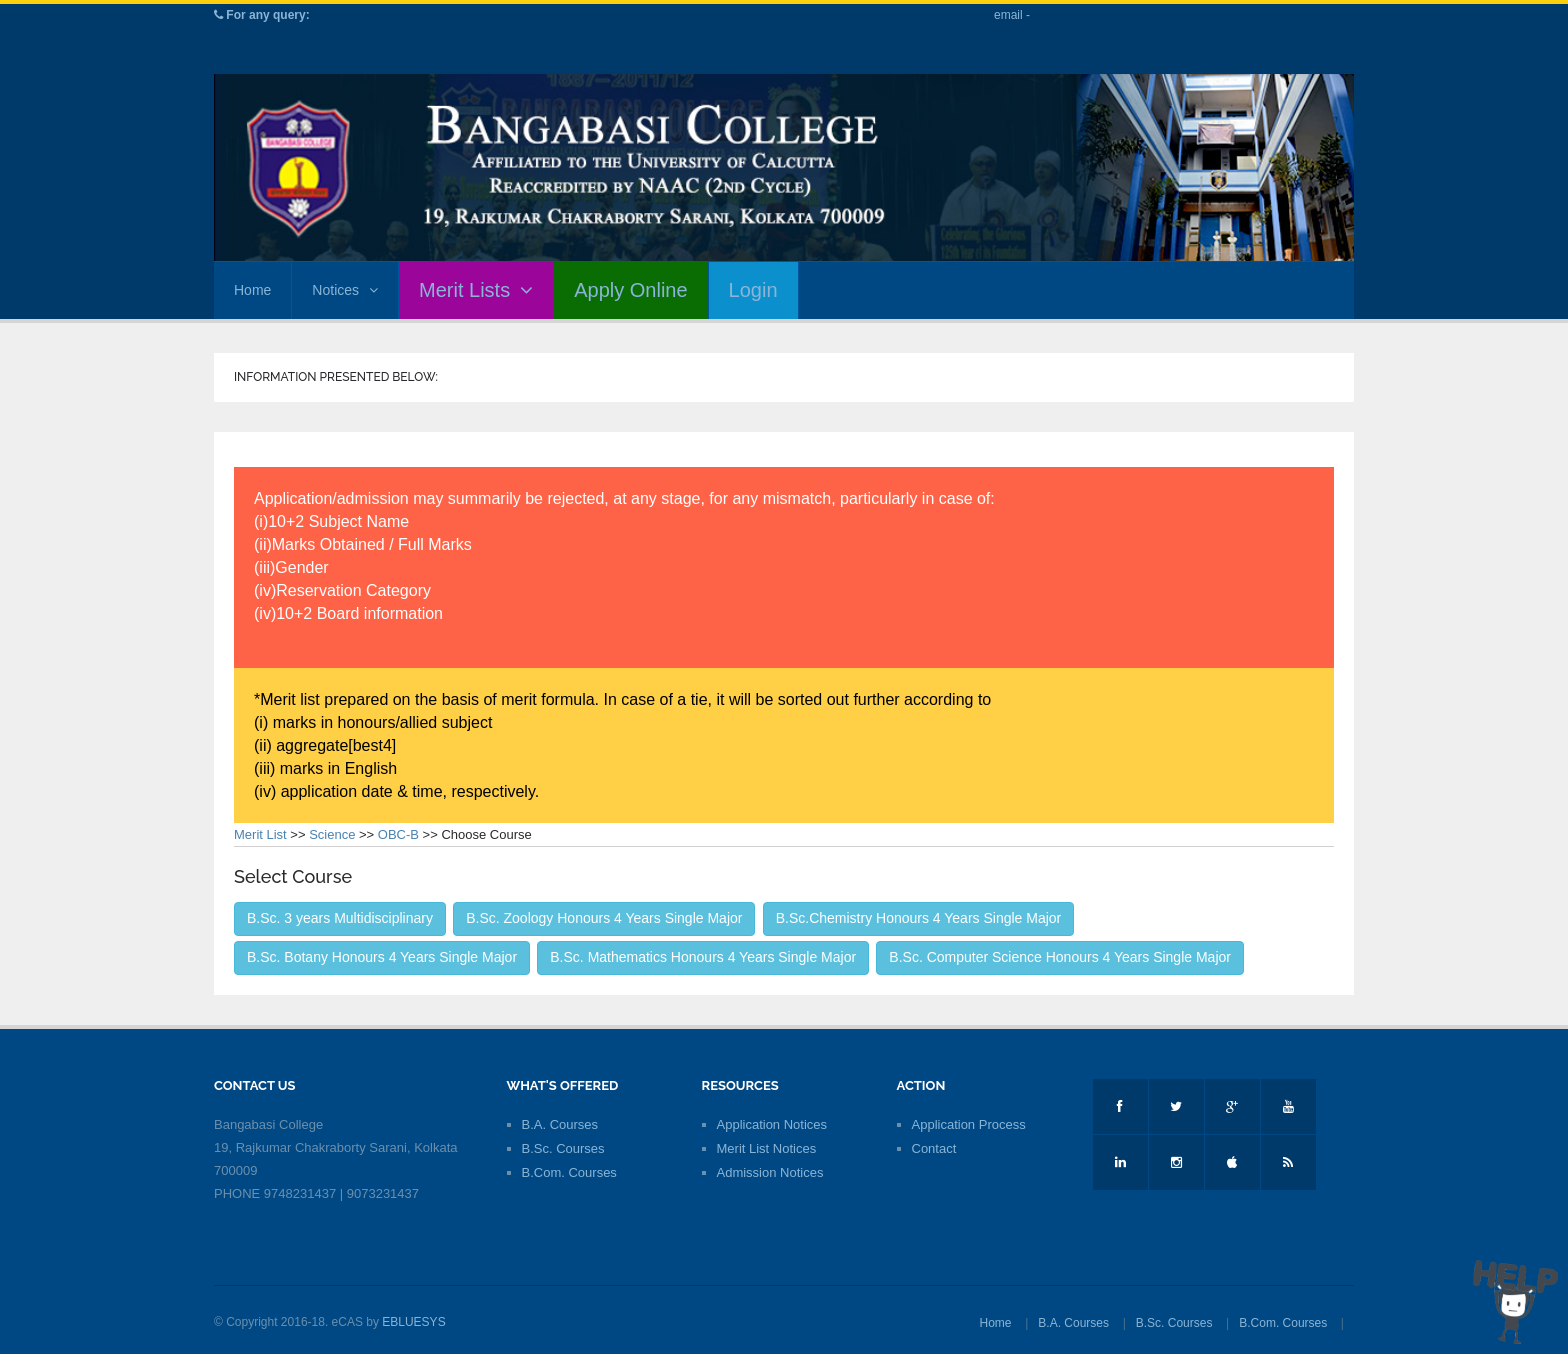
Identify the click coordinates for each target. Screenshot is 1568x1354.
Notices (345, 290)
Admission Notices (770, 1172)
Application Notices (772, 1124)
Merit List (260, 834)
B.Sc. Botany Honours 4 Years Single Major (382, 957)
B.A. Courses (560, 1124)
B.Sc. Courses (563, 1148)
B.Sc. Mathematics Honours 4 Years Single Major (703, 957)
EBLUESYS (413, 1322)
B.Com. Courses (569, 1172)
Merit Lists (476, 290)
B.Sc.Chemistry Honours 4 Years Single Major (919, 918)
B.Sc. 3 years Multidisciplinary (340, 918)
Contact (934, 1148)
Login (753, 290)
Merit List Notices (767, 1148)
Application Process (969, 1124)
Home (252, 290)
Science (332, 834)
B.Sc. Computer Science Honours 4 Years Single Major (1060, 957)
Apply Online (630, 290)
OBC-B (398, 834)
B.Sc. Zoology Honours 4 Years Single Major (604, 918)
